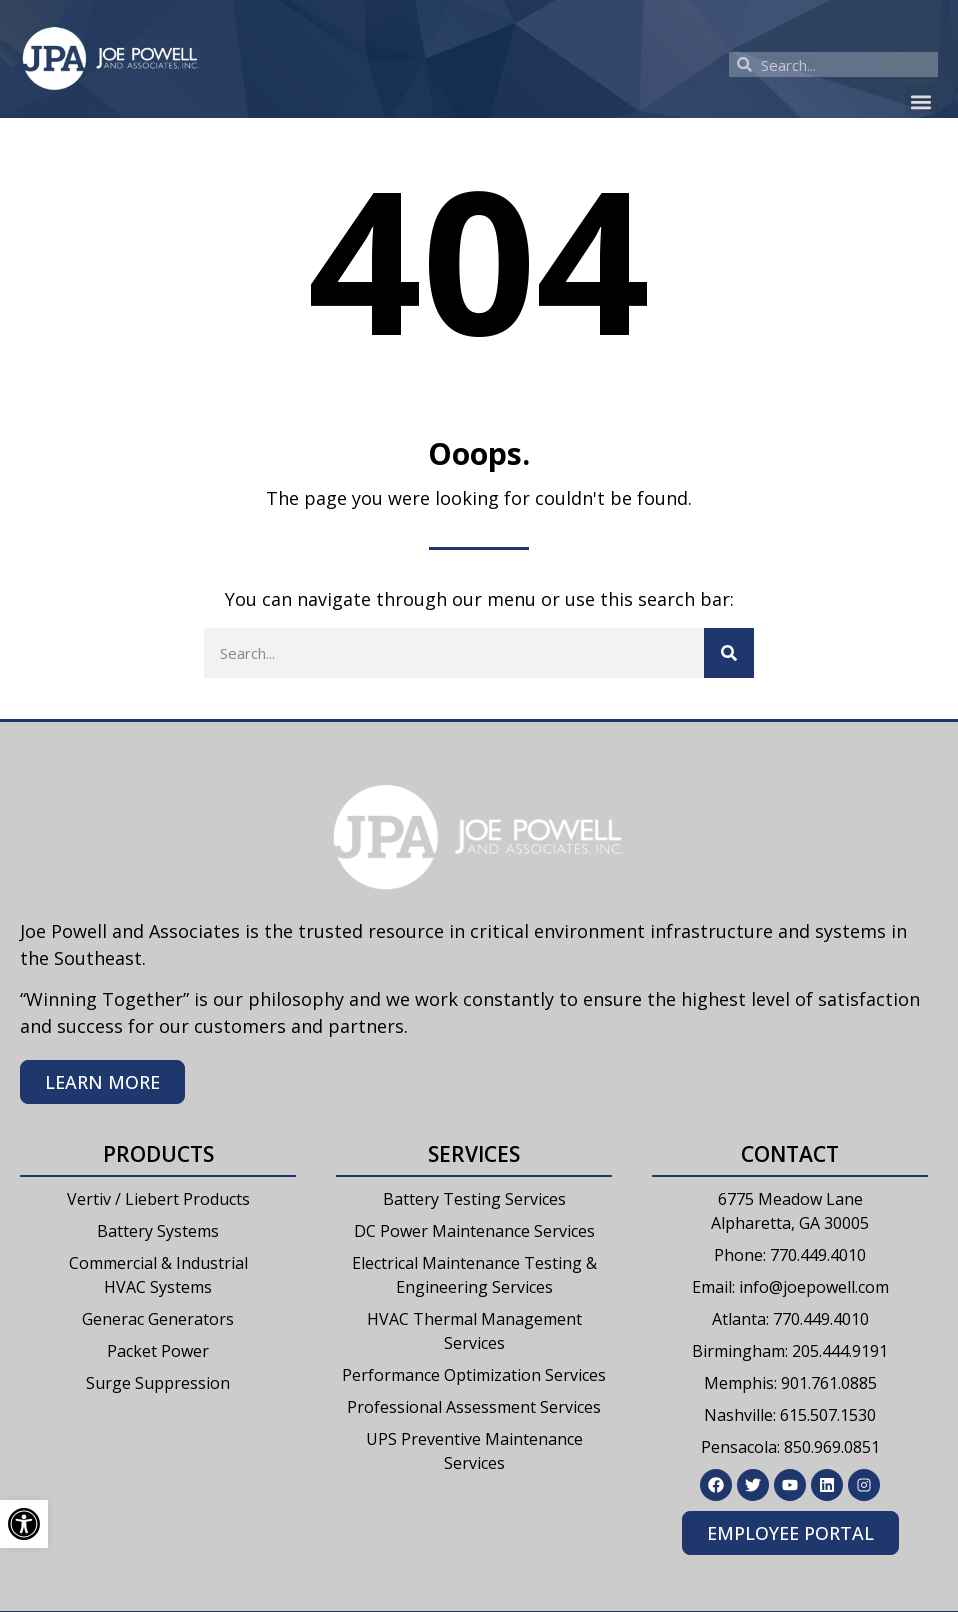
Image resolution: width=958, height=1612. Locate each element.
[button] (921, 101)
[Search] (729, 653)
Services (474, 1154)
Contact (790, 1154)
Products (158, 1154)
